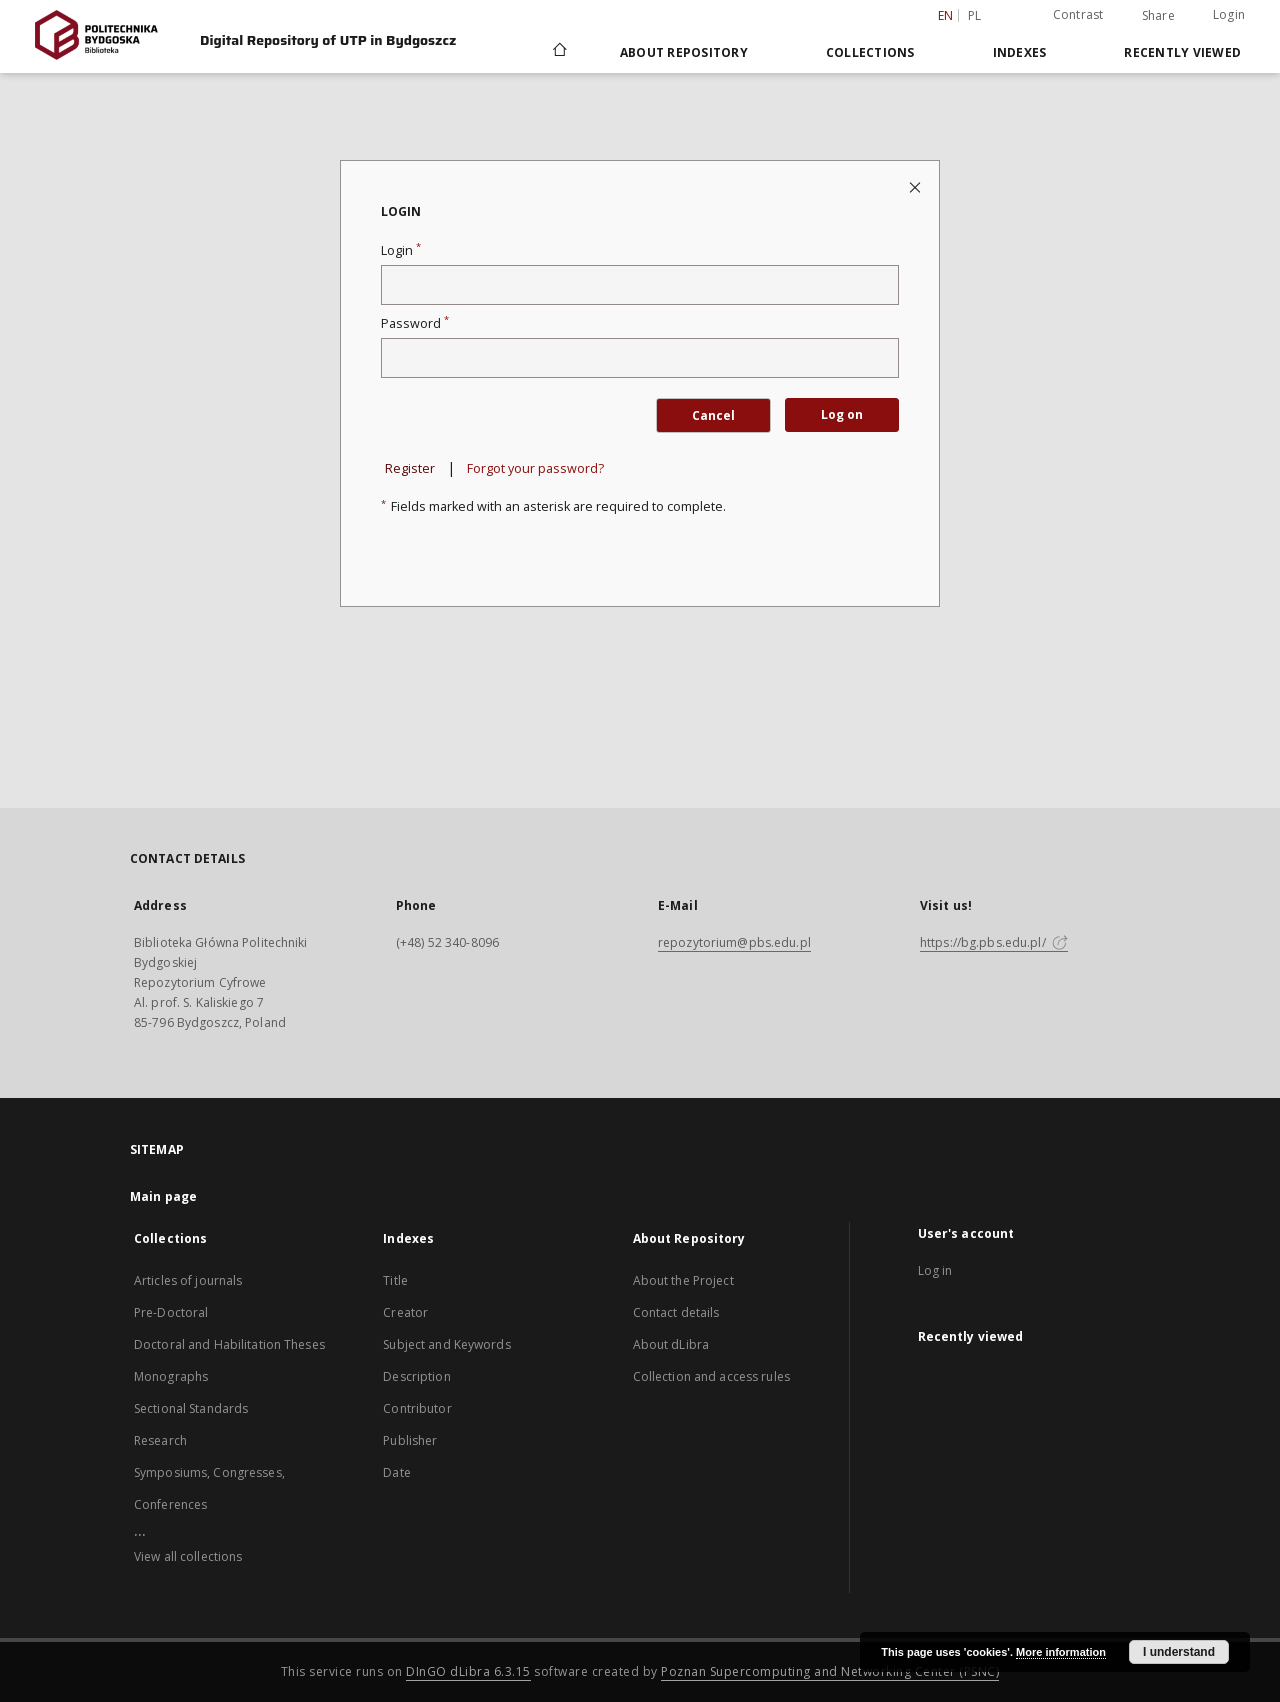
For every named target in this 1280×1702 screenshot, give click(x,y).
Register (410, 468)
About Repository (684, 52)
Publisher (410, 1440)
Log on (842, 414)
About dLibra (671, 1344)
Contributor (417, 1408)
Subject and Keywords (446, 1344)
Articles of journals (188, 1280)
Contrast (1078, 14)
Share (1158, 16)
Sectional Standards (191, 1408)
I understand (1179, 1652)
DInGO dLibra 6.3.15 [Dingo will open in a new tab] (468, 1671)
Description (416, 1376)
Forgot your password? (535, 468)
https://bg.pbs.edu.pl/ (994, 942)
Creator (405, 1312)
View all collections (188, 1556)
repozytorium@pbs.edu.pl (734, 942)
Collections (870, 52)
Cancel (713, 415)
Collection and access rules (711, 1376)
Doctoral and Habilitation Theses (229, 1344)
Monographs (171, 1376)
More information (1061, 1652)
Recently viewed (1182, 52)
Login (1229, 14)
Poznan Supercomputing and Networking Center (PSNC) (830, 1671)
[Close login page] (916, 186)
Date (396, 1472)
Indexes (1020, 52)
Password (415, 323)
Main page (163, 1196)
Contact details (676, 1312)
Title (395, 1280)
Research (160, 1440)
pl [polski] (975, 15)
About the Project (683, 1280)
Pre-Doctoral (171, 1312)
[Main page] (558, 52)
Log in (935, 1270)
